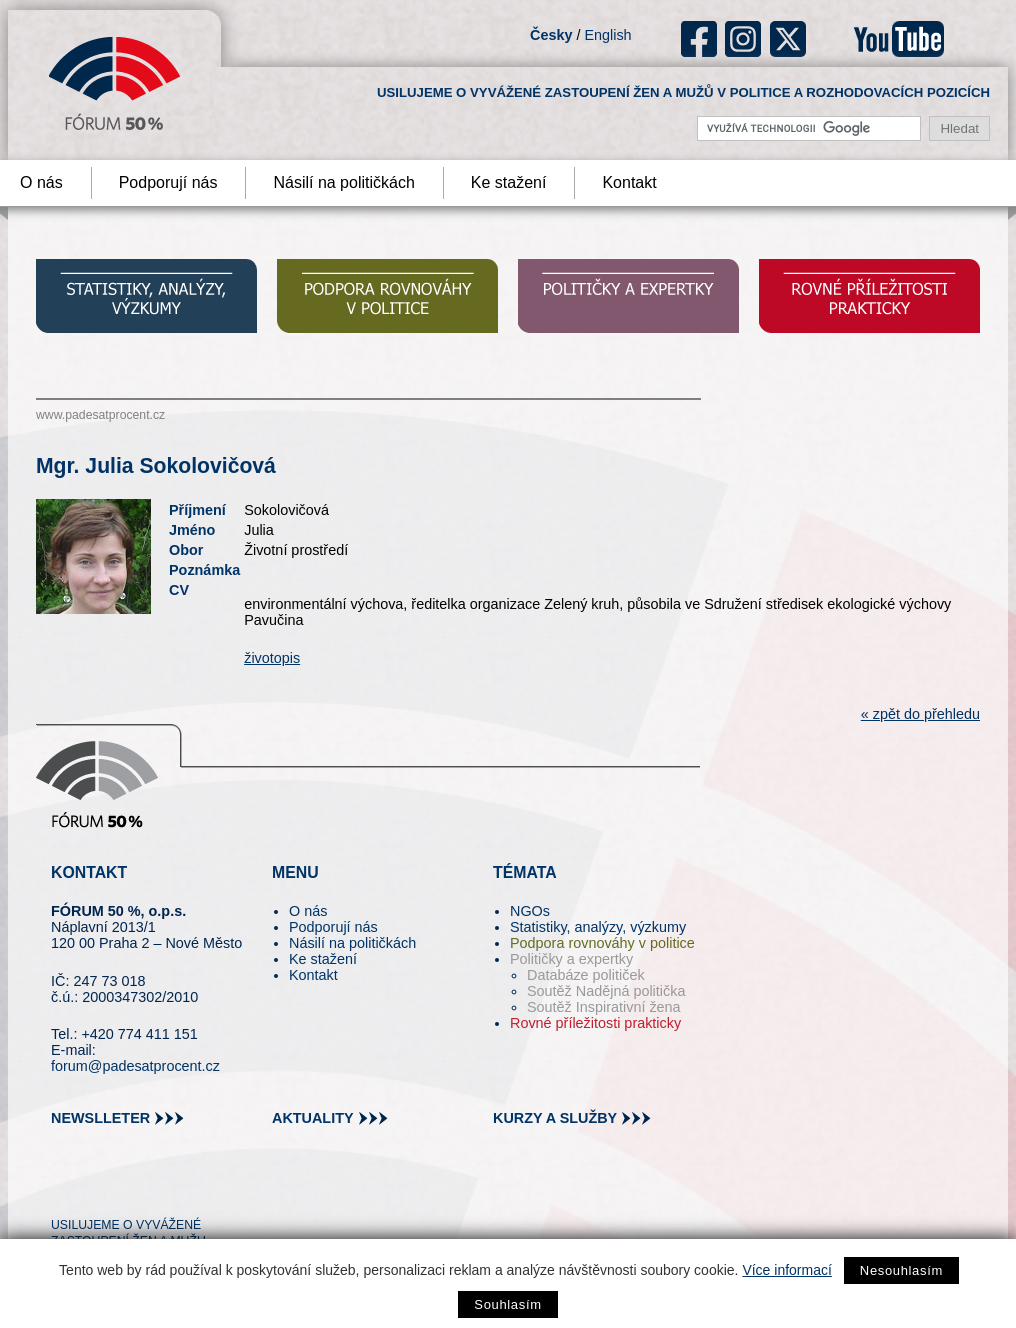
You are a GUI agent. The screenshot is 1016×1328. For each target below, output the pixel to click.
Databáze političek (586, 975)
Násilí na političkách (343, 182)
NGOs (530, 911)
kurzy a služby (555, 1118)
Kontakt (629, 182)
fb (699, 39)
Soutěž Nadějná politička (606, 991)
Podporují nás (168, 182)
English (607, 35)
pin (97, 1189)
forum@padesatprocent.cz (135, 1066)
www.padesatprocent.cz (100, 415)
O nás (308, 911)
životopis (272, 658)
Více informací (786, 1270)
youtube (899, 39)
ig (743, 39)
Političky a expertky (571, 959)
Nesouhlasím (901, 1270)
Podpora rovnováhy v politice (602, 943)
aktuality (313, 1118)
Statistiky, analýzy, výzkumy (598, 927)
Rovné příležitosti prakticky (595, 1023)
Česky (551, 35)
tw (64, 1189)
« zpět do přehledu (920, 714)
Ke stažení (509, 182)
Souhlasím (507, 1304)
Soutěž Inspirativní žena (604, 1007)
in (163, 1189)
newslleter (100, 1118)
